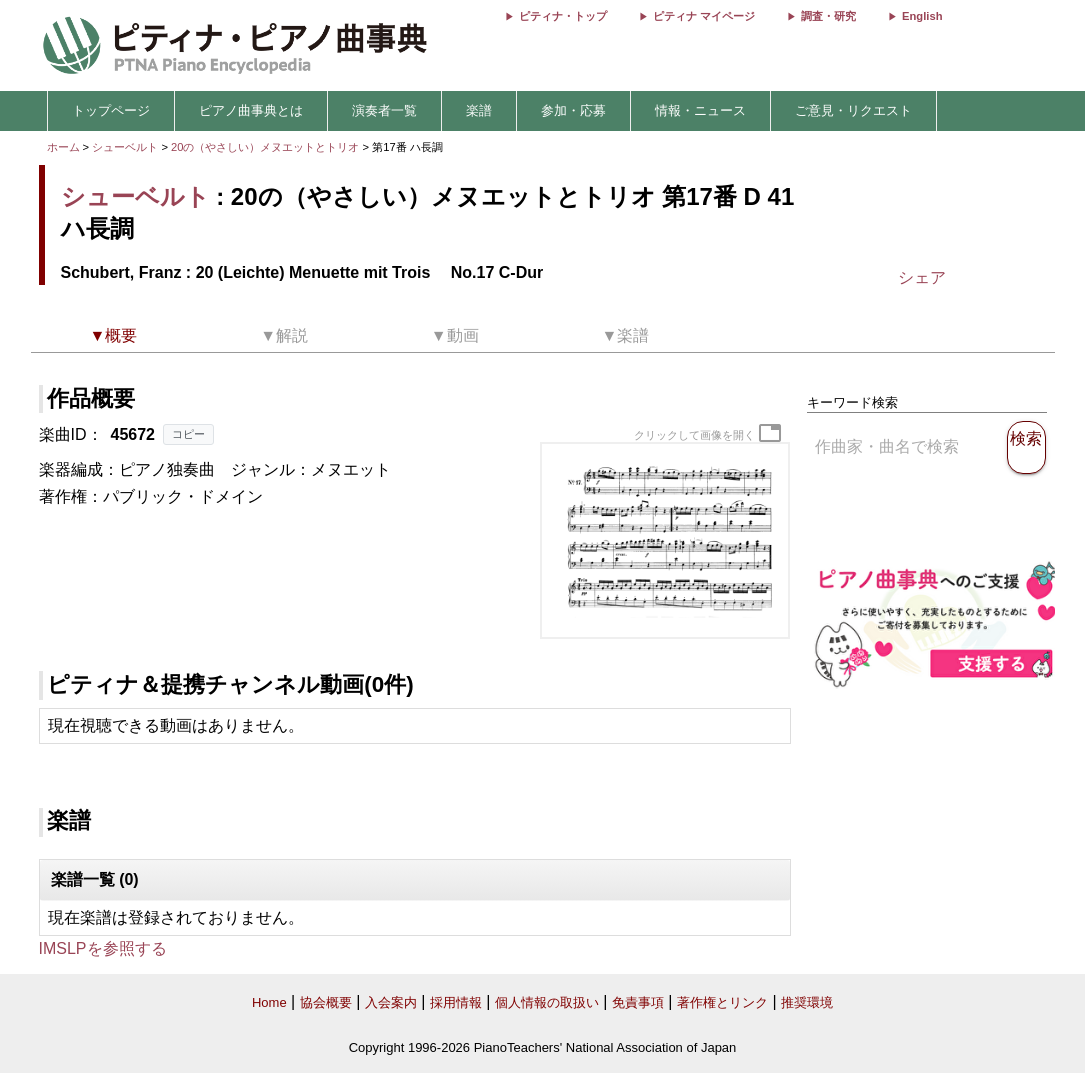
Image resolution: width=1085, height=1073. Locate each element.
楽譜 (479, 110)
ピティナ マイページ (704, 16)
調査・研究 (828, 16)
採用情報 (456, 1002)
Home (269, 1002)
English (922, 16)
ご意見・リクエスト (853, 110)
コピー (188, 434)
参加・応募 (573, 110)
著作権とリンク (722, 1002)
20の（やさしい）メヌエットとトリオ (267, 147)
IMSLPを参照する (103, 948)
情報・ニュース (700, 110)
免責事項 (638, 1002)
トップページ (111, 110)
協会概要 (326, 1002)
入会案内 (391, 1002)
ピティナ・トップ (563, 16)
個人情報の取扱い (547, 1002)
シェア (922, 277)
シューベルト (125, 147)
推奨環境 (807, 1002)
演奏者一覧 (384, 110)
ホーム (63, 147)
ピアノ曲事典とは (251, 110)
